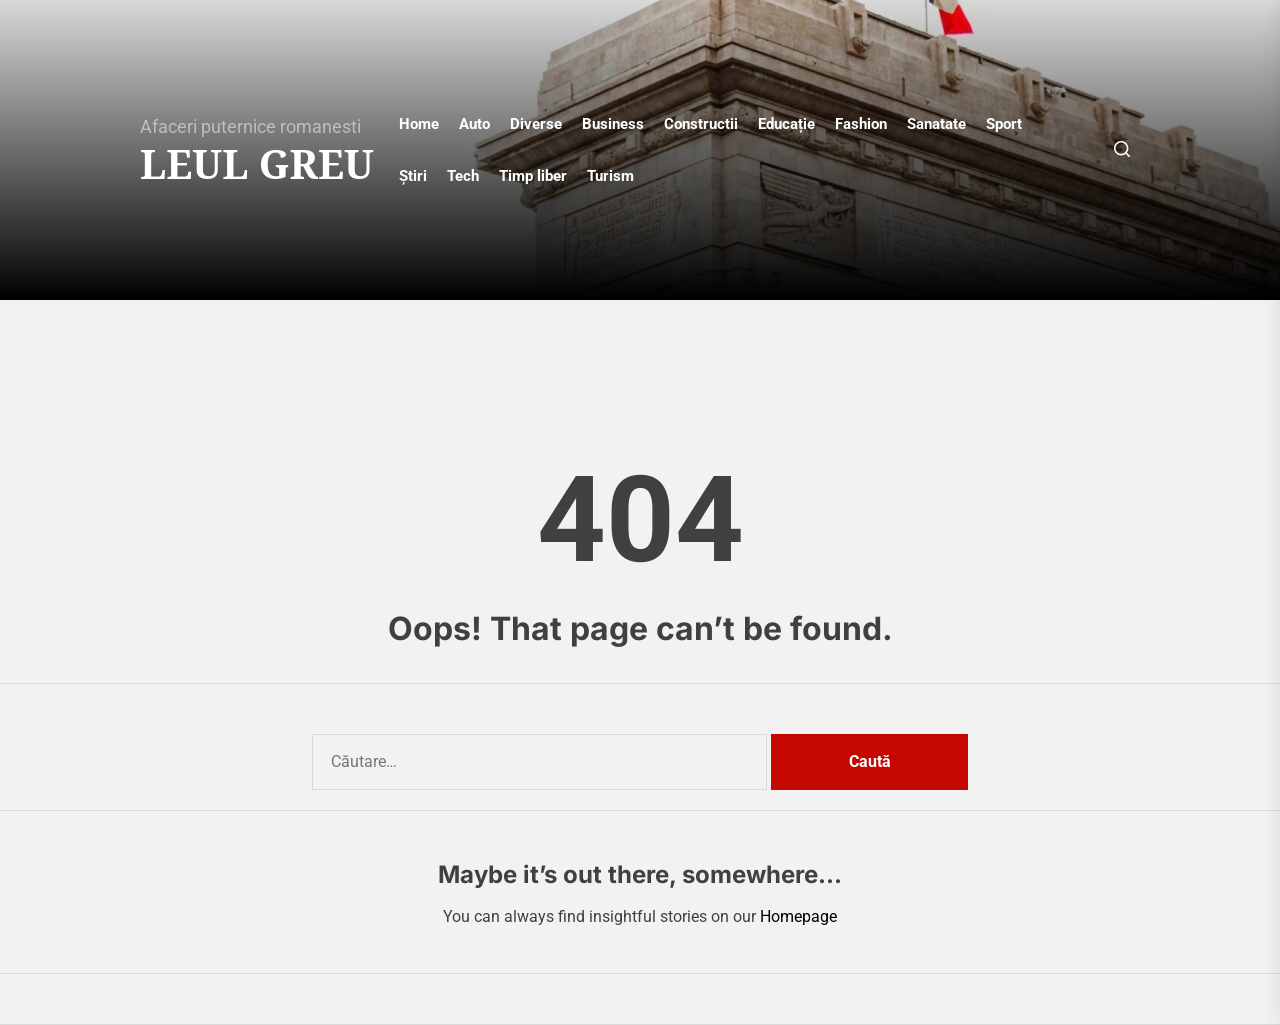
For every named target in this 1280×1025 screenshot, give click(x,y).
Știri (413, 176)
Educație (786, 124)
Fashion (861, 124)
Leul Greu (257, 164)
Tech (463, 176)
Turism (610, 176)
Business (613, 124)
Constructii (701, 124)
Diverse (536, 124)
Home (419, 124)
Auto (474, 124)
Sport (1004, 124)
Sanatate (936, 124)
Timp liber (533, 176)
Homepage (798, 916)
